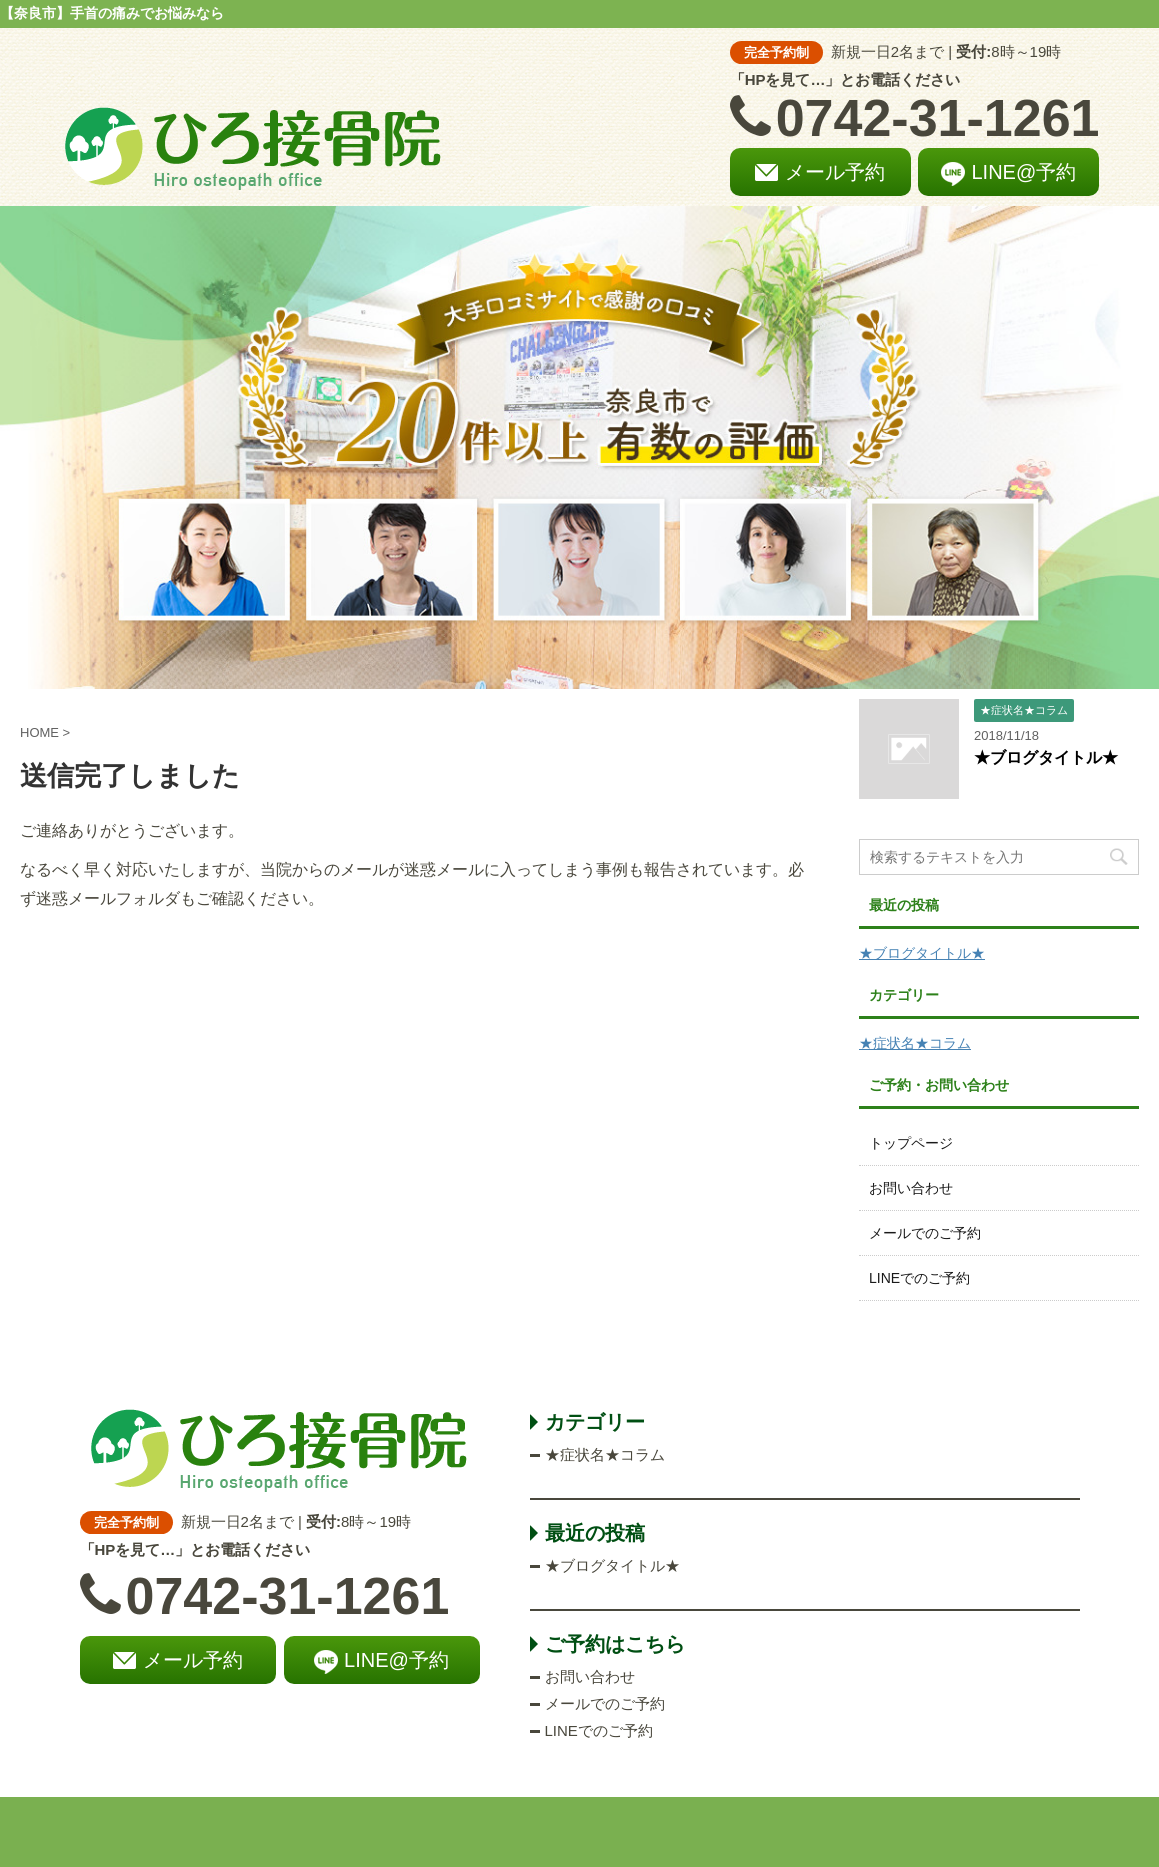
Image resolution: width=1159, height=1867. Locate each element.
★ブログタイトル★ (1046, 757)
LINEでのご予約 (919, 1278)
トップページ (911, 1143)
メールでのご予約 (925, 1233)
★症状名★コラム (915, 1043)
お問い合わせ (911, 1188)
